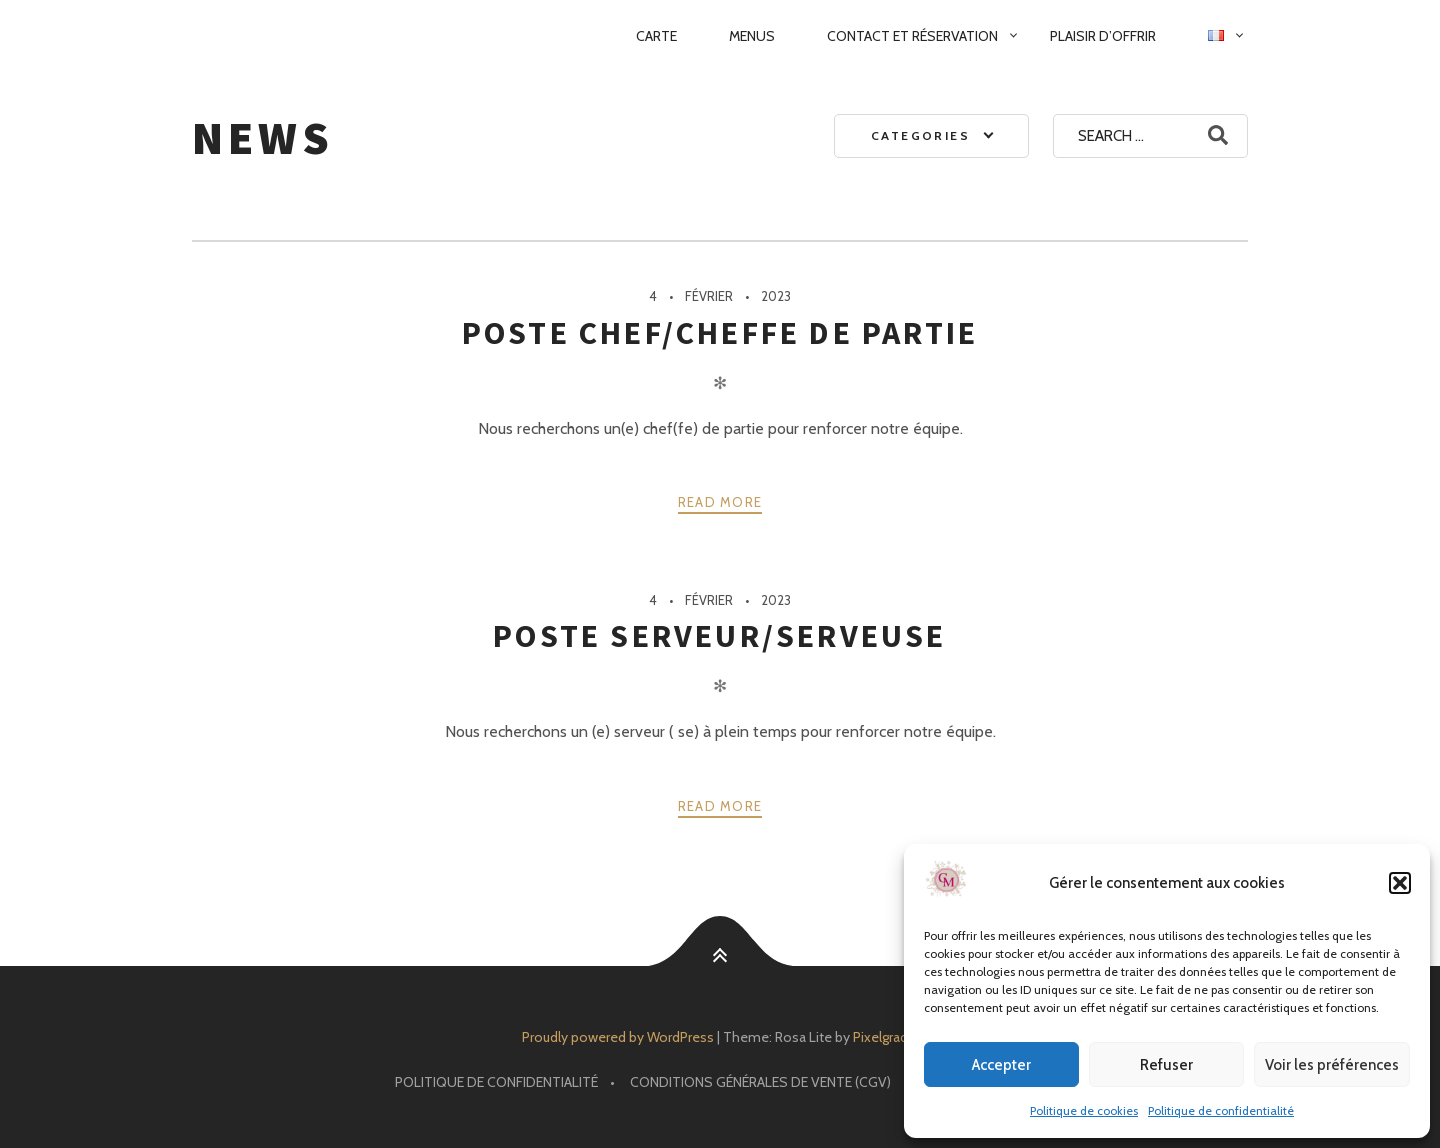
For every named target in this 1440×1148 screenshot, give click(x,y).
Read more (720, 502)
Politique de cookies (1084, 1110)
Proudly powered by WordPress (618, 1037)
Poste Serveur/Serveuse (719, 636)
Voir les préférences (1332, 1065)
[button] (1400, 883)
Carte (656, 36)
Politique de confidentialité (1221, 1110)
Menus (752, 36)
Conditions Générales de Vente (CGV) (760, 1082)
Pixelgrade (884, 1037)
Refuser (1166, 1065)
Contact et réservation (912, 36)
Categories (920, 135)
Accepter (1001, 1065)
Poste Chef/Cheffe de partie (720, 333)
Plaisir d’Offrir (1103, 36)
